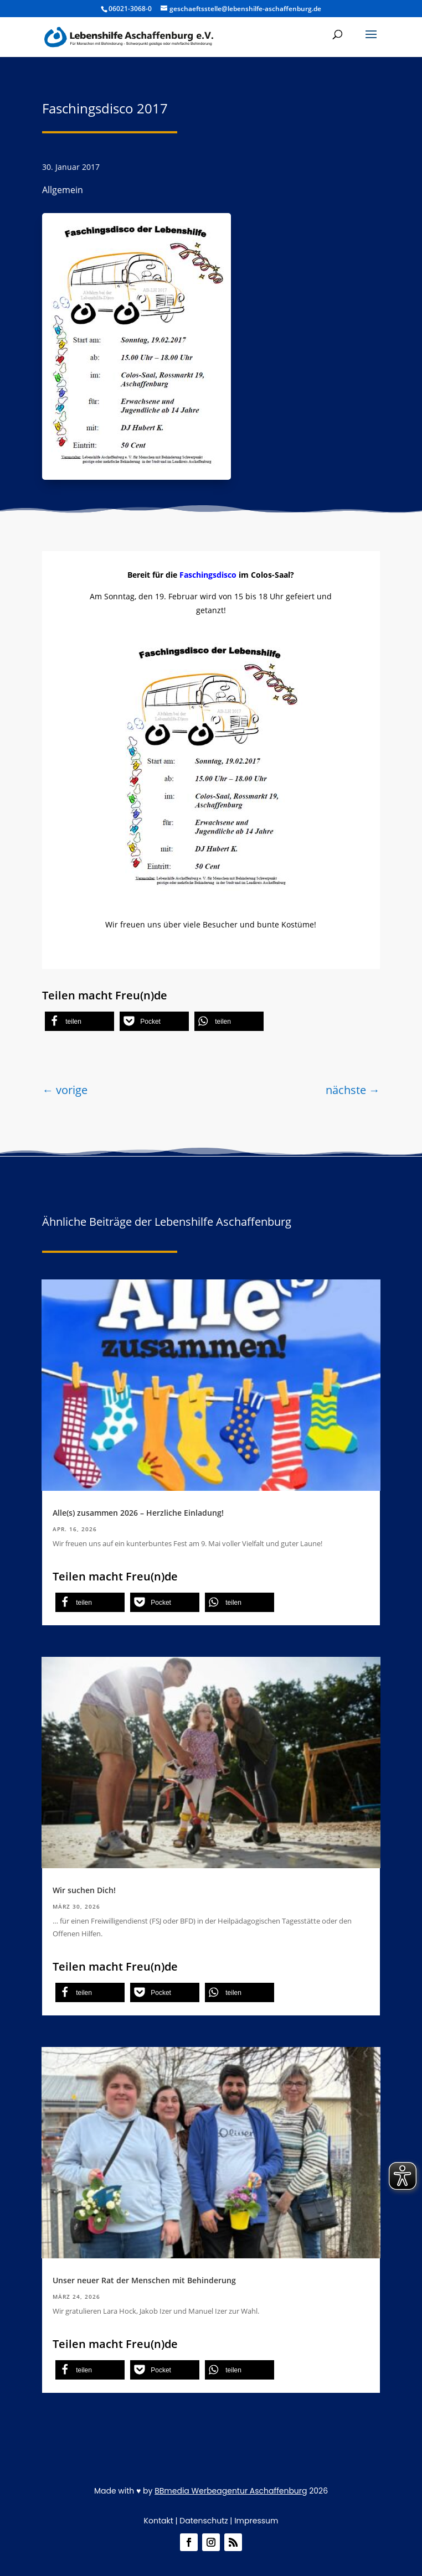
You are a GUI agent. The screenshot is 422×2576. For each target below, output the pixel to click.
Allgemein (62, 190)
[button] (79, 1021)
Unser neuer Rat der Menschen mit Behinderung (144, 2280)
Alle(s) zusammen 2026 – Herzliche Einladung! (138, 1512)
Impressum (256, 2520)
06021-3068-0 (130, 8)
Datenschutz (203, 2520)
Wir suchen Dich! (84, 1890)
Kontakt (158, 2520)
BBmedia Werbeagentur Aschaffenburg (231, 2490)
